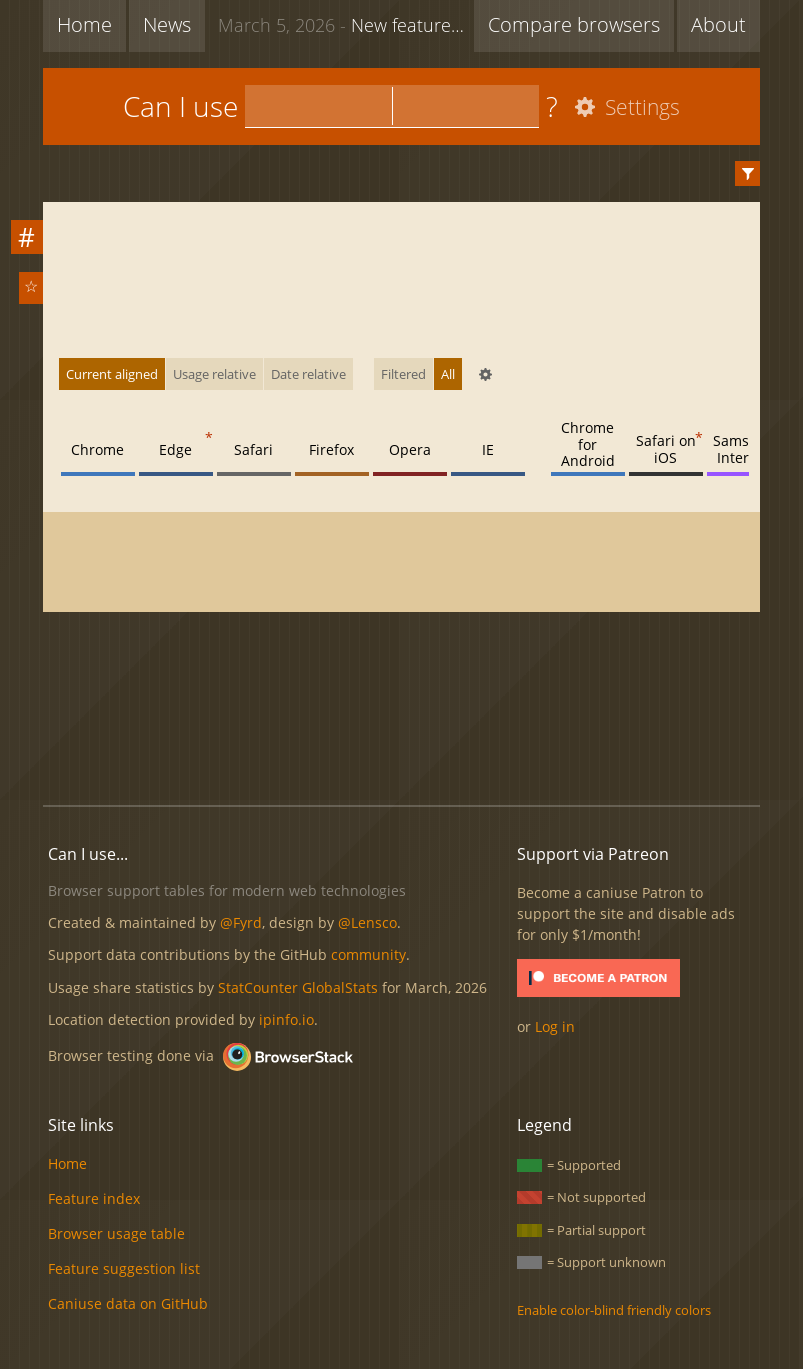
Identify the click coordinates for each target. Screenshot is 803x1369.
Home (84, 24)
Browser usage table (116, 1233)
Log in (555, 1026)
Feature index (94, 1198)
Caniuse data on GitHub (128, 1303)
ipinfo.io (286, 1019)
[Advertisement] (407, 722)
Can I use (180, 106)
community (368, 954)
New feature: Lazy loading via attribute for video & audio (346, 24)
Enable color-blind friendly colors (614, 1310)
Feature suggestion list (124, 1268)
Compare (574, 24)
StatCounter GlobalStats (298, 987)
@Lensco (367, 922)
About (718, 24)
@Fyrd (241, 922)
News (167, 24)
